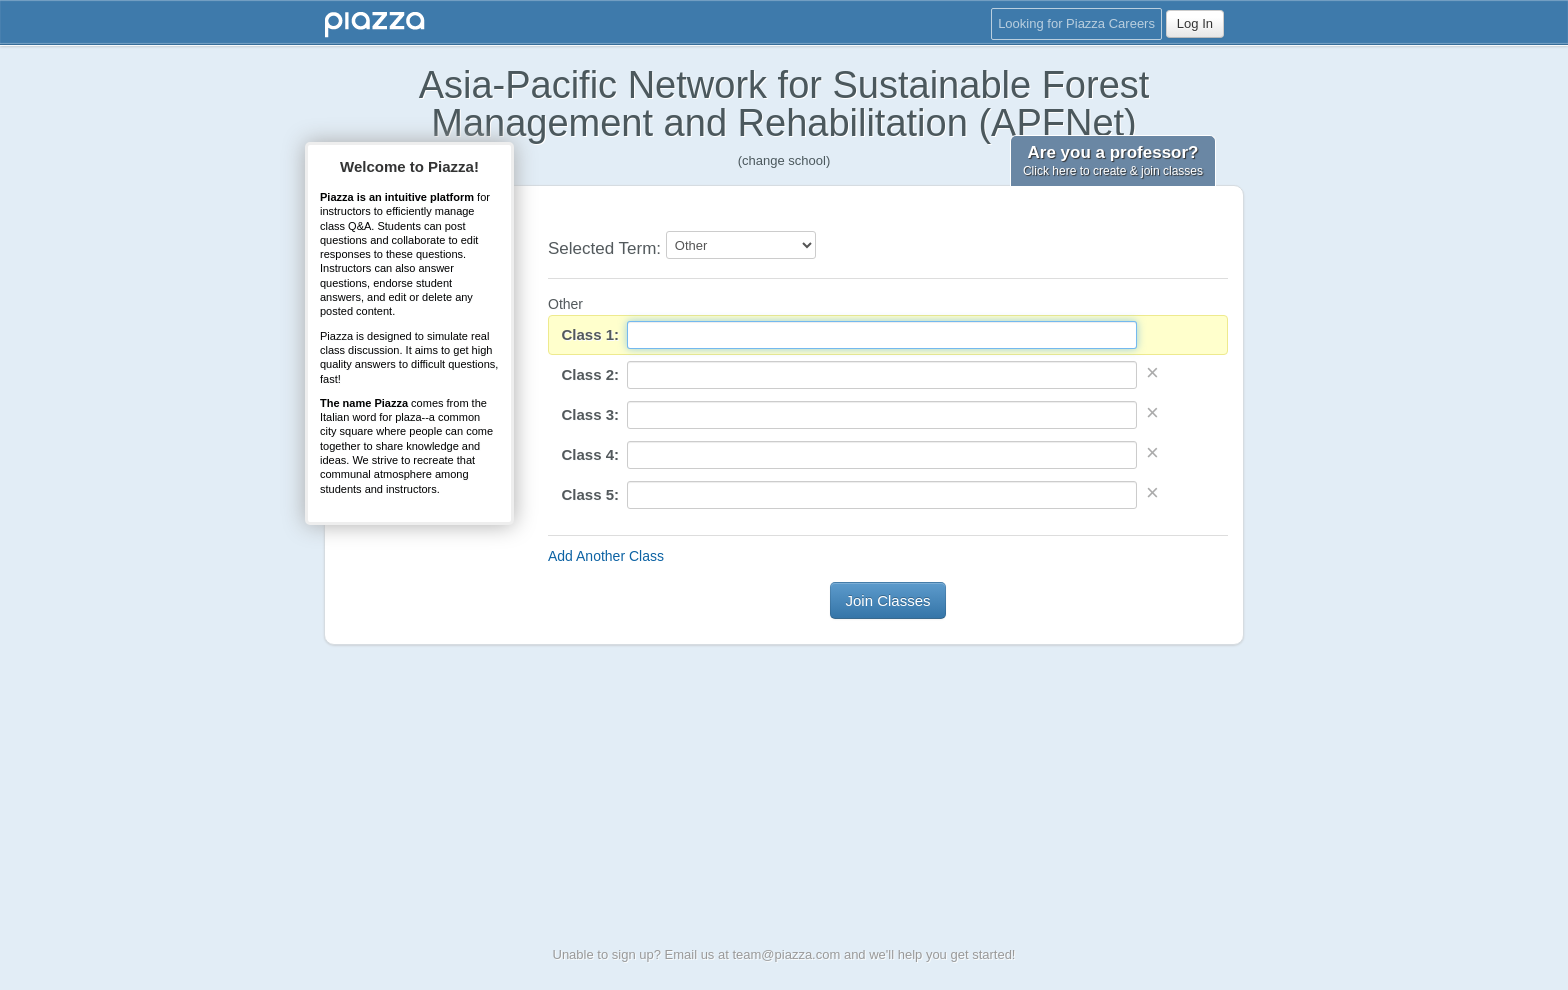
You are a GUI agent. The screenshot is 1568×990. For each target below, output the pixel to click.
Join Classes (887, 600)
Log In (1195, 23)
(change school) (784, 160)
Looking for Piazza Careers (1076, 23)
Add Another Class (606, 556)
